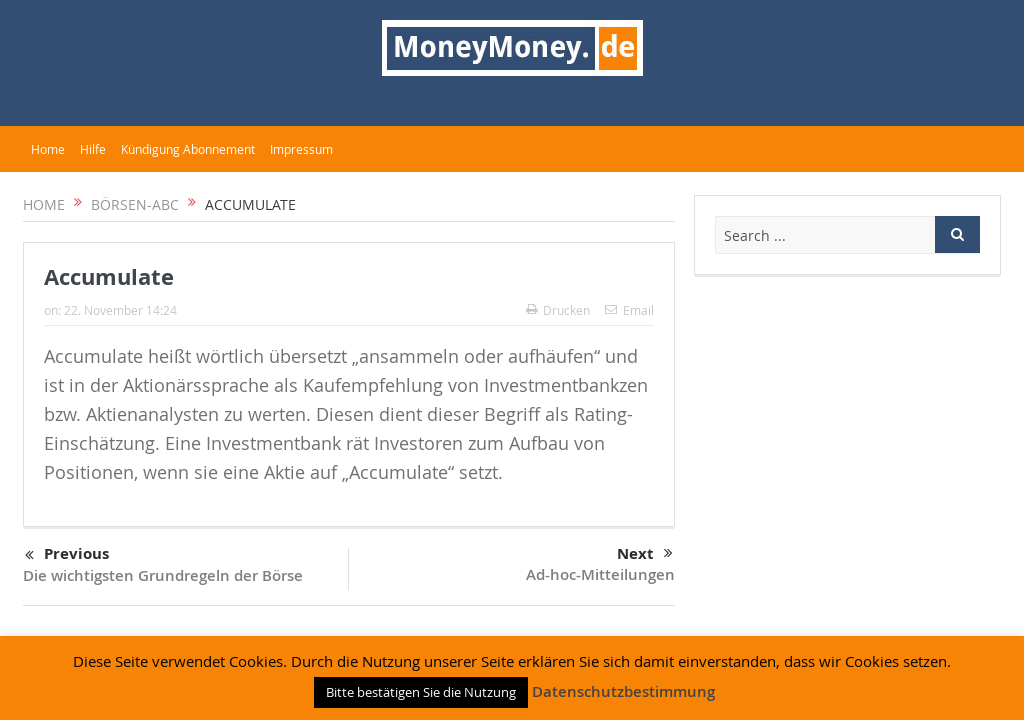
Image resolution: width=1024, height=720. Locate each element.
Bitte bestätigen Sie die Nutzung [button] (421, 692)
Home (48, 149)
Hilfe (93, 149)
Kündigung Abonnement (188, 149)
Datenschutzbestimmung (623, 691)
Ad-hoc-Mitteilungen (600, 574)
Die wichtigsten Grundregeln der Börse (163, 575)
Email (629, 310)
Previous (67, 555)
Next (645, 554)
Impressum (301, 149)
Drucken (558, 310)
